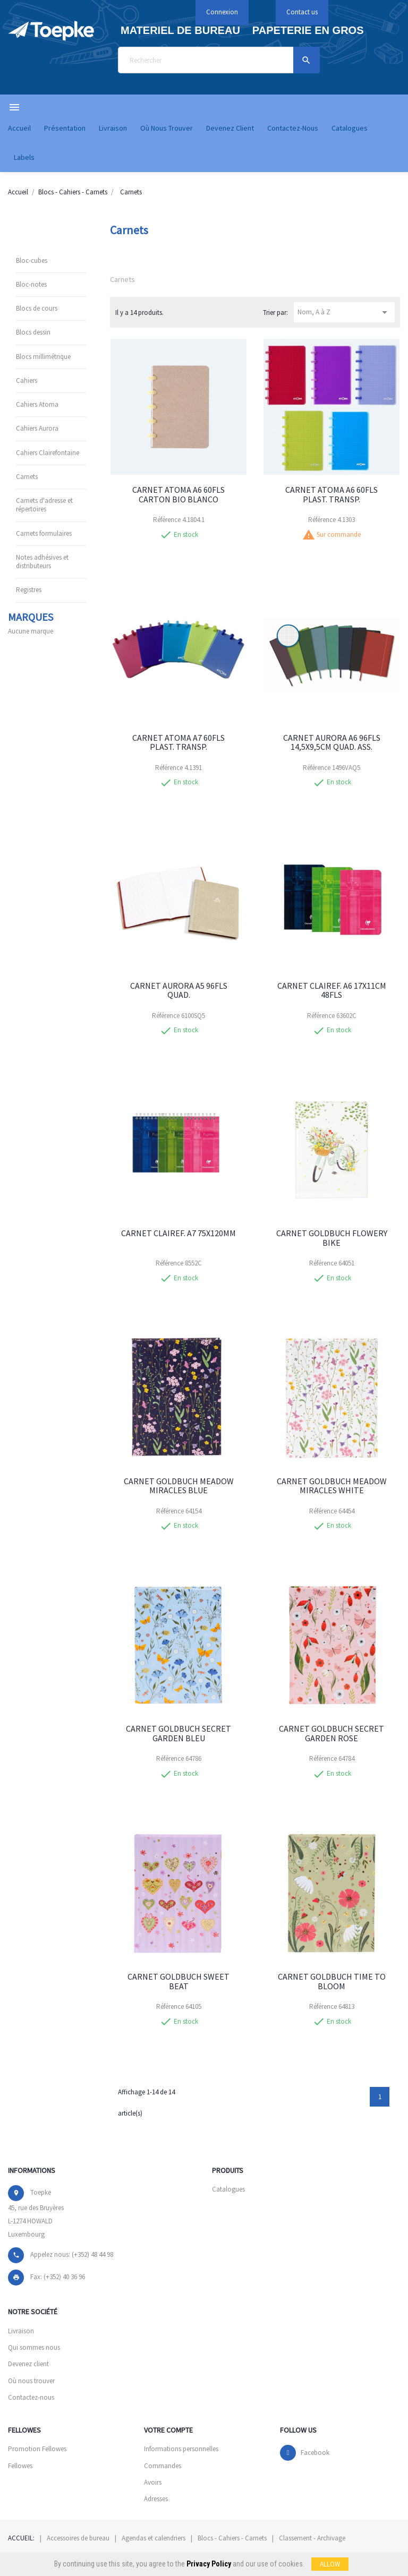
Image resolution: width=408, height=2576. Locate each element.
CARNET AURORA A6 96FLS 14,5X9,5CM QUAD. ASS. (331, 742)
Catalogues (228, 2189)
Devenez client (28, 2363)
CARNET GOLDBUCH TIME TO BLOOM (332, 1981)
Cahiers (26, 380)
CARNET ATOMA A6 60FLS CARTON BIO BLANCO (178, 494)
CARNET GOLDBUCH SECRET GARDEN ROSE (331, 1733)
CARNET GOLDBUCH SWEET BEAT (179, 1981)
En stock (186, 534)
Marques (30, 616)
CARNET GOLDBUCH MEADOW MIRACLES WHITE (332, 1486)
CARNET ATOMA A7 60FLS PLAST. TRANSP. (178, 742)
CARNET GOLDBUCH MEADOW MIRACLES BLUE (179, 1486)
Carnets (27, 476)
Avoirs (153, 2482)
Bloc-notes (31, 284)
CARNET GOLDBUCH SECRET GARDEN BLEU (178, 1733)
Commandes (162, 2465)
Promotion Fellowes (37, 2448)
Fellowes (20, 2465)
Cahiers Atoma (37, 404)
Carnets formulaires (44, 533)
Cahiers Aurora (37, 428)
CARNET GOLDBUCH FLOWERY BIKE (331, 1238)
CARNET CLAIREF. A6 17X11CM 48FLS (331, 990)
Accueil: (21, 2538)
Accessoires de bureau (78, 2538)
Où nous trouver (31, 2380)
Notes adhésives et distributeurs (42, 561)
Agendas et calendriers (153, 2538)
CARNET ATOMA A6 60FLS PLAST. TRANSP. (331, 494)
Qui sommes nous (34, 2347)
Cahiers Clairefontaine (47, 452)
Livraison (21, 2330)
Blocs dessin (33, 332)
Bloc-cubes (31, 260)
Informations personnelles (181, 2448)
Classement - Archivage (312, 2538)
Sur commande (339, 534)
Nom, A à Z (344, 312)
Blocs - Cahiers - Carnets (232, 2538)
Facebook (315, 2452)
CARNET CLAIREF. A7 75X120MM (178, 1233)
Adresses (156, 2498)
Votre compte (168, 2430)
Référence (167, 520)
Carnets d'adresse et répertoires (44, 505)
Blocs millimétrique (43, 356)
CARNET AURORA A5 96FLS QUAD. (178, 990)
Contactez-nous (31, 2397)
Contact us (302, 11)
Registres (28, 589)
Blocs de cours (36, 308)
